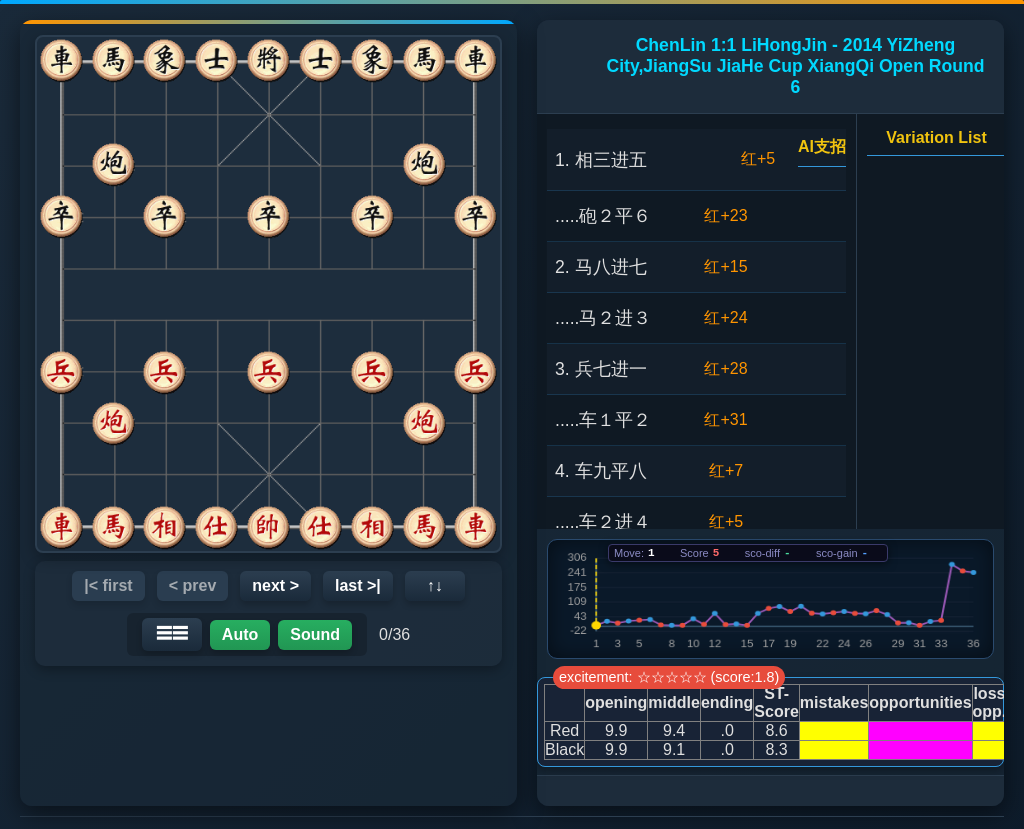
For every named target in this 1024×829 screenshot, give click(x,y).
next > (275, 585)
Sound (315, 634)
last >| (358, 585)
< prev (193, 585)
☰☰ (172, 633)
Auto (240, 634)
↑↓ (435, 585)
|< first (108, 585)
